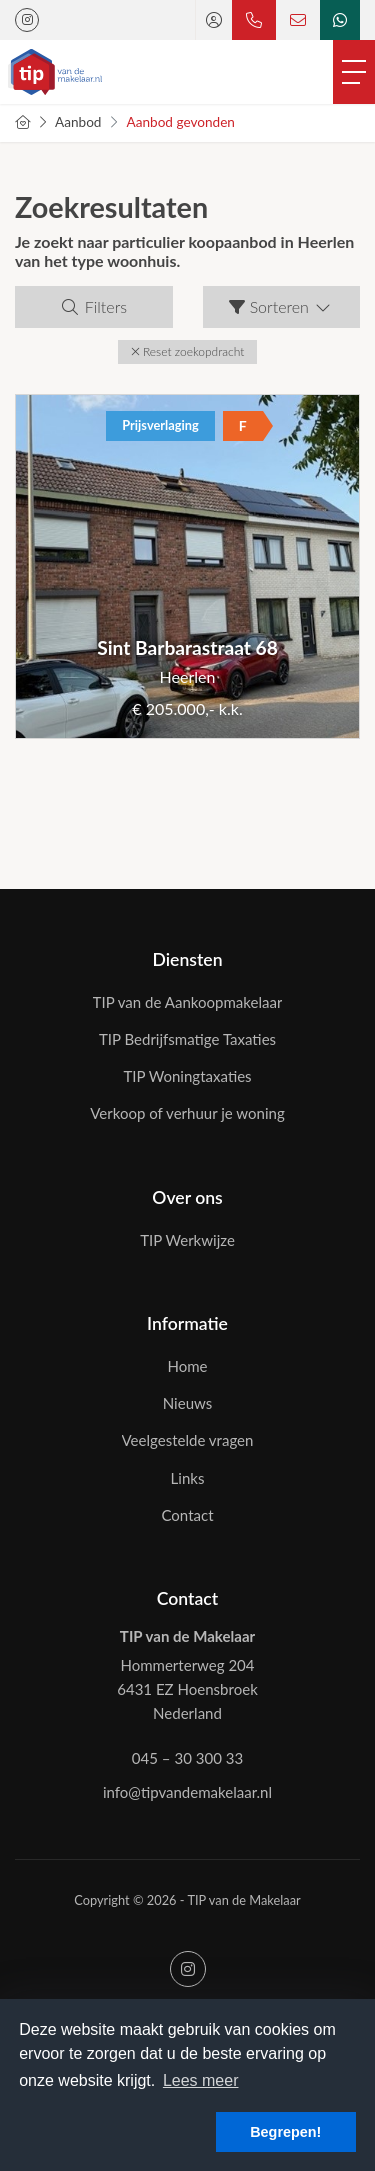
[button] (188, 352)
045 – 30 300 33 (187, 1758)
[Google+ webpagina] (27, 20)
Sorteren (281, 306)
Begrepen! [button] (285, 2132)
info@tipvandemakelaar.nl (187, 1792)
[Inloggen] (214, 20)
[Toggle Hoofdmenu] (354, 72)
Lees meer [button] (201, 2080)
